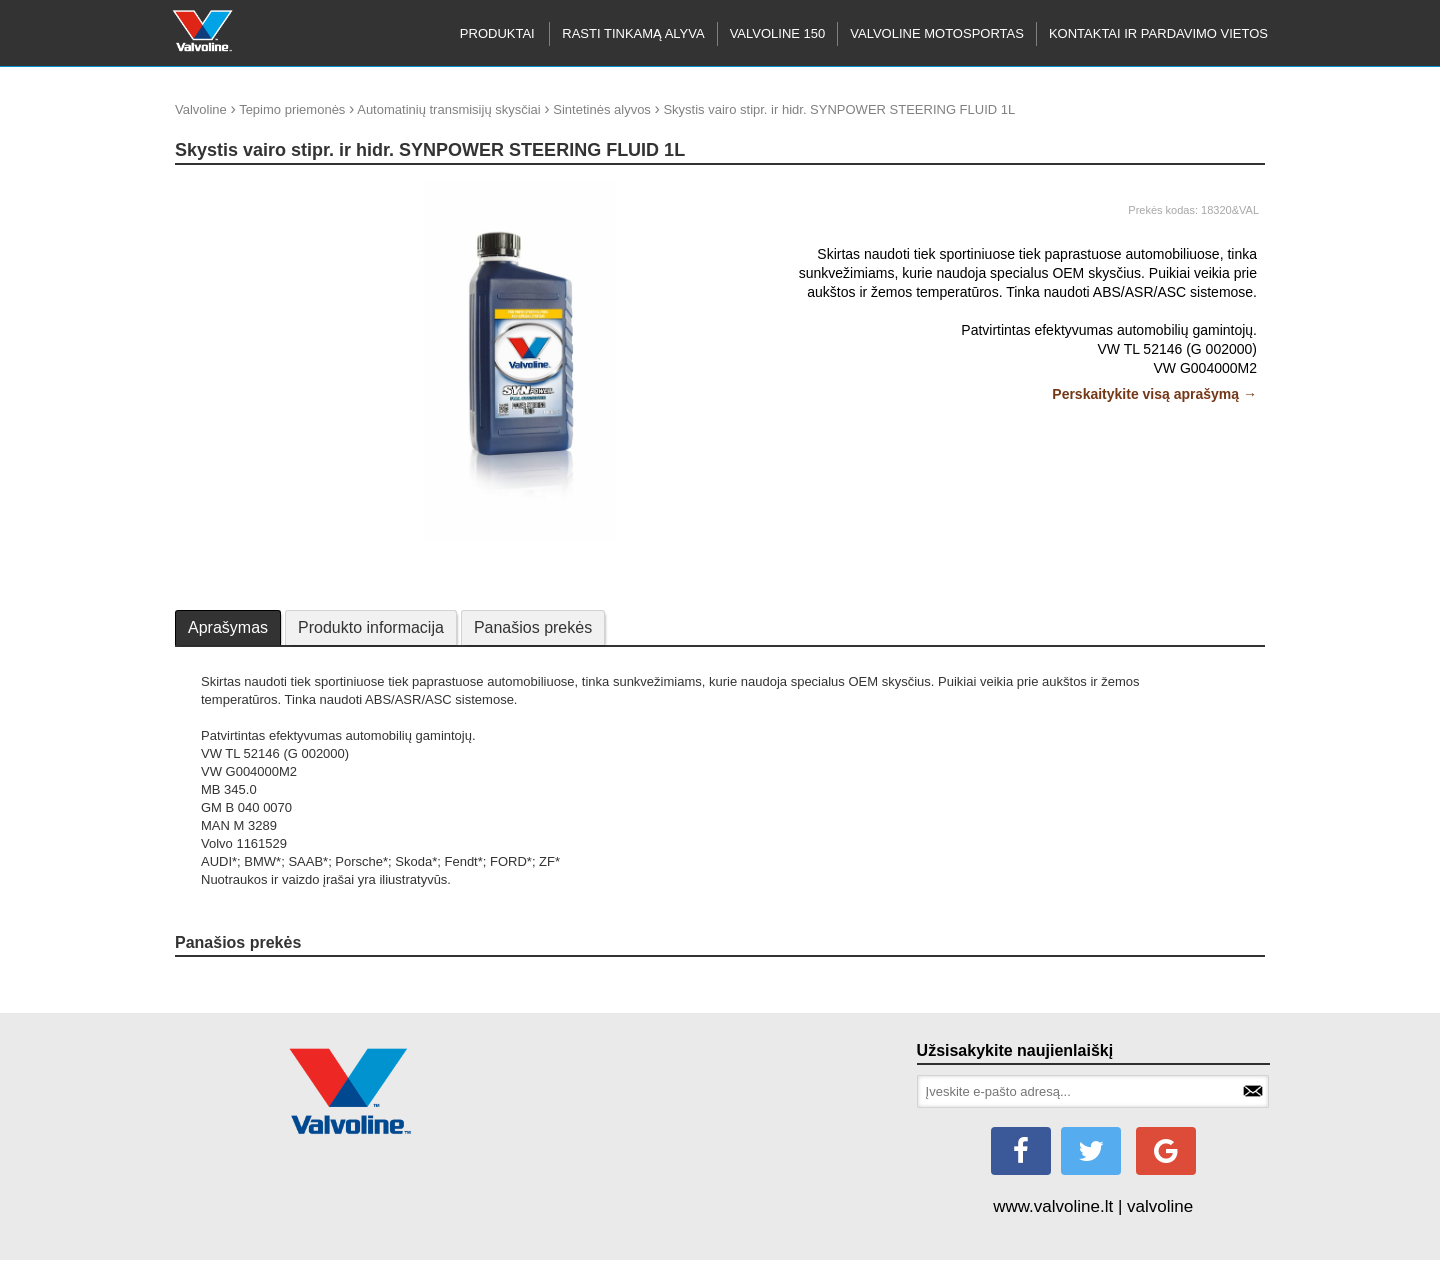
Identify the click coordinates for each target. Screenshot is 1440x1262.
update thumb (221, 189)
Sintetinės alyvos (602, 109)
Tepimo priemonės (292, 109)
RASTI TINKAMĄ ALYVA (633, 33)
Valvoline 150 (778, 33)
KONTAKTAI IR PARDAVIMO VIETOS (1158, 33)
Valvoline (201, 109)
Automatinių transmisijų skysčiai (449, 109)
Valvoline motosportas (937, 33)
